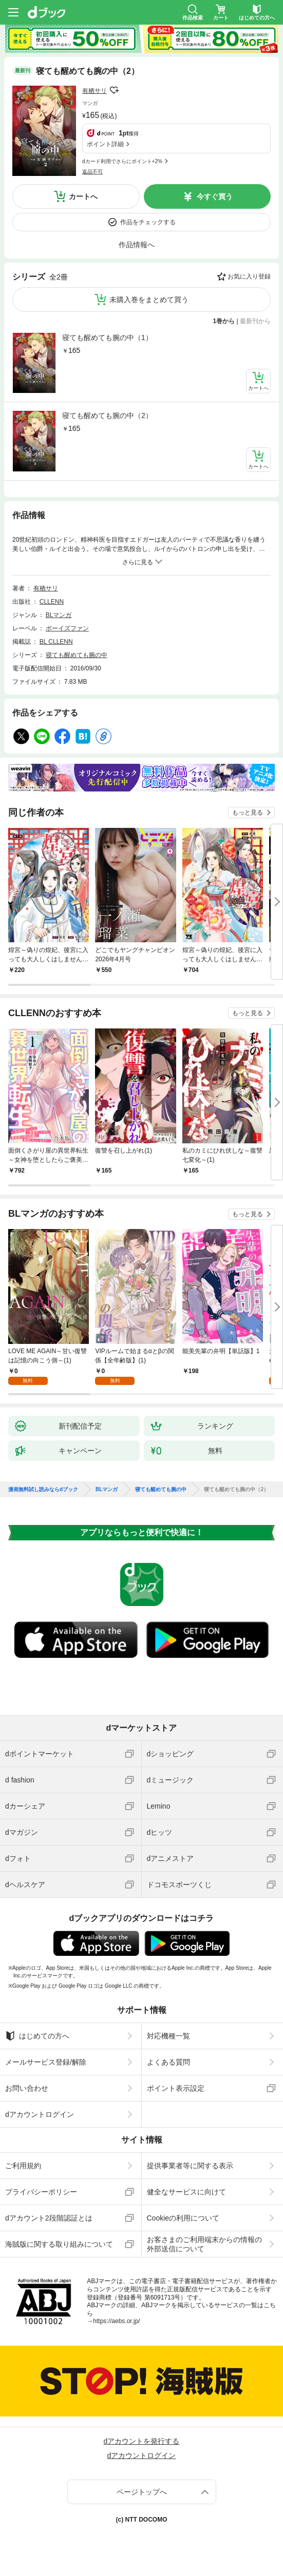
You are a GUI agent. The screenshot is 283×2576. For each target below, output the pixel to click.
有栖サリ (94, 90)
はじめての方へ (37, 2036)
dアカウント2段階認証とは (48, 2218)
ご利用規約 (23, 2166)
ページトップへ (142, 2492)
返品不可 (92, 171)
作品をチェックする (148, 222)
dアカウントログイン (39, 2114)
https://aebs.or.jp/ (116, 2321)
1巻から (224, 321)
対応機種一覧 (168, 2036)
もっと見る (247, 812)
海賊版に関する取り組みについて (59, 2244)
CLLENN (52, 601)
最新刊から (255, 321)
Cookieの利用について (183, 2218)
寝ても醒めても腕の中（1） (107, 337)
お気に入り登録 (249, 276)
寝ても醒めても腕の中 (76, 655)
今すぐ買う (215, 196)
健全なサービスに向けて (186, 2192)
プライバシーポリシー (41, 2192)
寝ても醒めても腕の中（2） (107, 415)
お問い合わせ (26, 2088)
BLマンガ (59, 615)
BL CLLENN (56, 641)
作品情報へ (137, 245)
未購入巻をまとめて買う (148, 299)
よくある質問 (168, 2062)
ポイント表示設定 (175, 2088)
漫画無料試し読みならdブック (43, 1489)
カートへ (83, 196)
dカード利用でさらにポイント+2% (122, 161)
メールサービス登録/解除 (45, 2062)
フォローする (114, 90)
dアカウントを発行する (142, 2441)
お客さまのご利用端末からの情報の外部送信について (204, 2244)
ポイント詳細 (105, 144)
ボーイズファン (67, 628)
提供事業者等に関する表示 (190, 2166)
